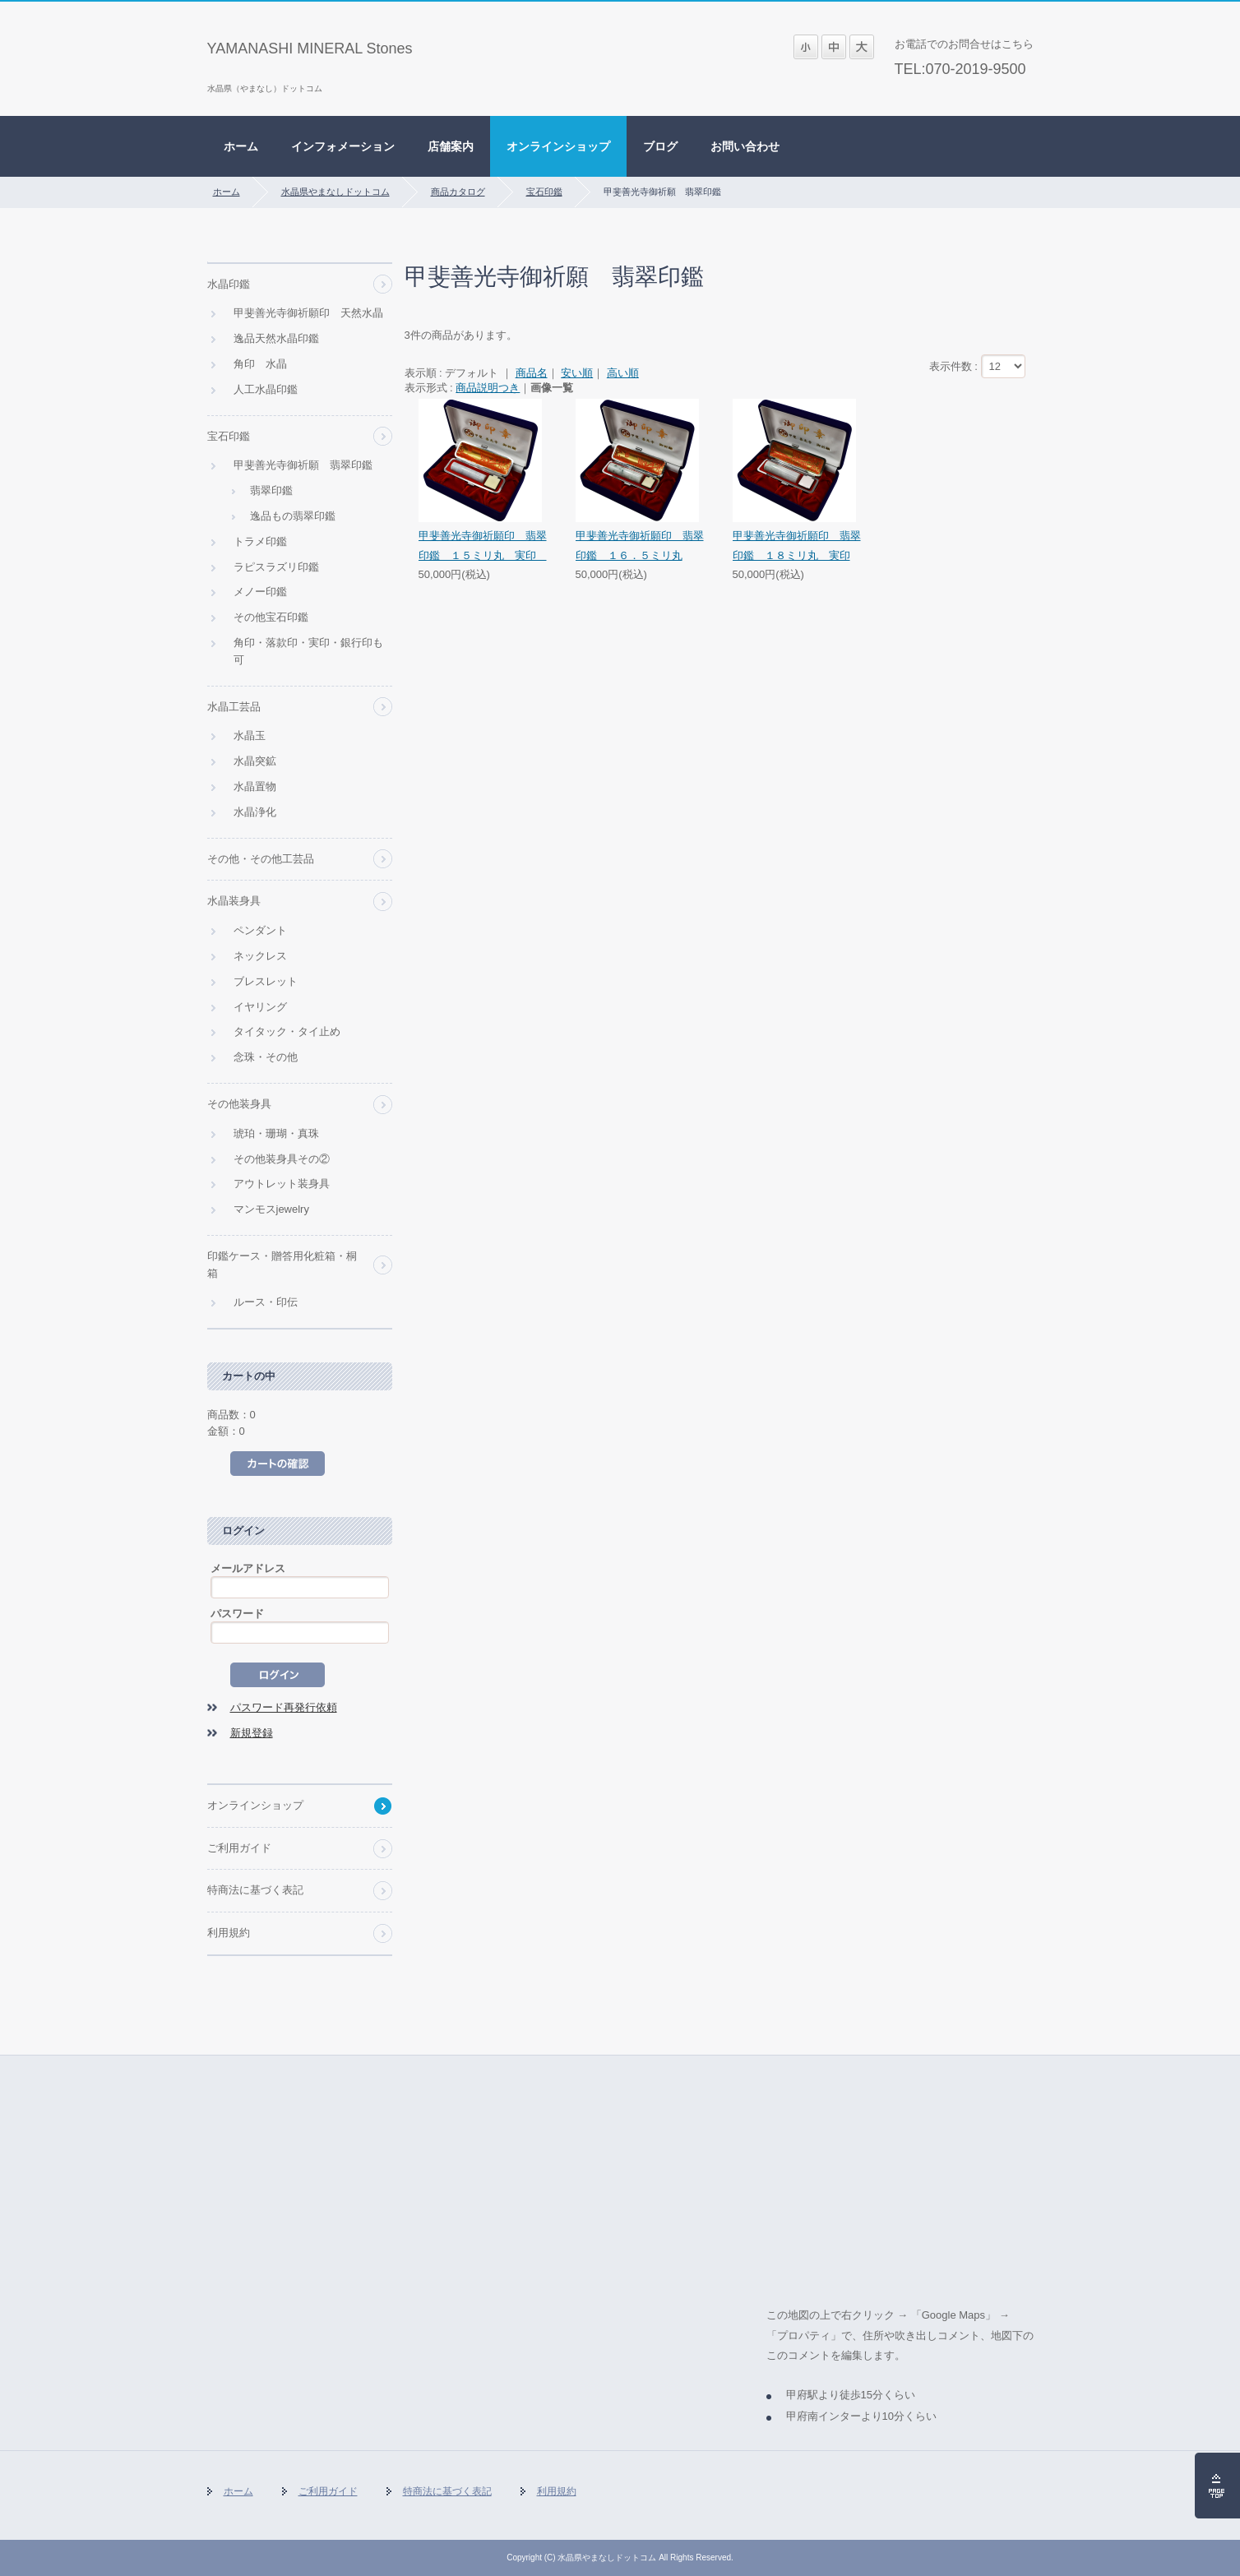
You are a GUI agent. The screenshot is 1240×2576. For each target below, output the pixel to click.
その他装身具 (239, 1104)
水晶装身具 (234, 901)
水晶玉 (250, 735)
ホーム (241, 146)
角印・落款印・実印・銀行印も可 (308, 651)
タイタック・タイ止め (287, 1031)
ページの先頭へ (1217, 2485)
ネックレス (260, 956)
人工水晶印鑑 (266, 389)
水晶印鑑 (228, 284)
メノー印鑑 (260, 591)
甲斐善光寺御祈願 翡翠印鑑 (303, 465)
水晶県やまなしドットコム (335, 192)
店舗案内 (451, 146)
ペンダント (260, 930)
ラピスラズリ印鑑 (276, 567)
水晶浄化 (255, 812)
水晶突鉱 (255, 761)
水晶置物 (255, 786)
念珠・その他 (266, 1057)
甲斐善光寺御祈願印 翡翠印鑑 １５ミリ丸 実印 (483, 545)
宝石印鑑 (544, 192)
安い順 (577, 373)
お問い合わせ (745, 146)
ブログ (660, 146)
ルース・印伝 (266, 1302)
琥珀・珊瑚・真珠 (276, 1133)
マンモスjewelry (271, 1209)
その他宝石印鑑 (271, 617)
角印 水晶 (260, 364)
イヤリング (260, 1007)
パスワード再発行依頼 (283, 1707)
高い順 (623, 373)
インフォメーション (343, 146)
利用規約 (228, 1932)
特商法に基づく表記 (255, 1890)
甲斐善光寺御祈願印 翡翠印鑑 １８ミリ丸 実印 (797, 545)
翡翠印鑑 (271, 490)
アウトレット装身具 (282, 1183)
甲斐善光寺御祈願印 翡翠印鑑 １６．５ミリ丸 (640, 545)
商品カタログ (458, 192)
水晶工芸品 (234, 707)
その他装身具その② (282, 1159)
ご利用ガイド (239, 1848)
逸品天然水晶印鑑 (276, 338)
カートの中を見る (277, 1463)
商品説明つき (488, 388)
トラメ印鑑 (260, 541)
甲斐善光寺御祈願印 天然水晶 (308, 313)
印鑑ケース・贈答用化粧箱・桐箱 (282, 1264)
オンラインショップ (558, 146)
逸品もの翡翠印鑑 (292, 516)
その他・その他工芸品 (260, 859)
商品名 (532, 373)
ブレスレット (266, 981)
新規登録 (251, 1733)
